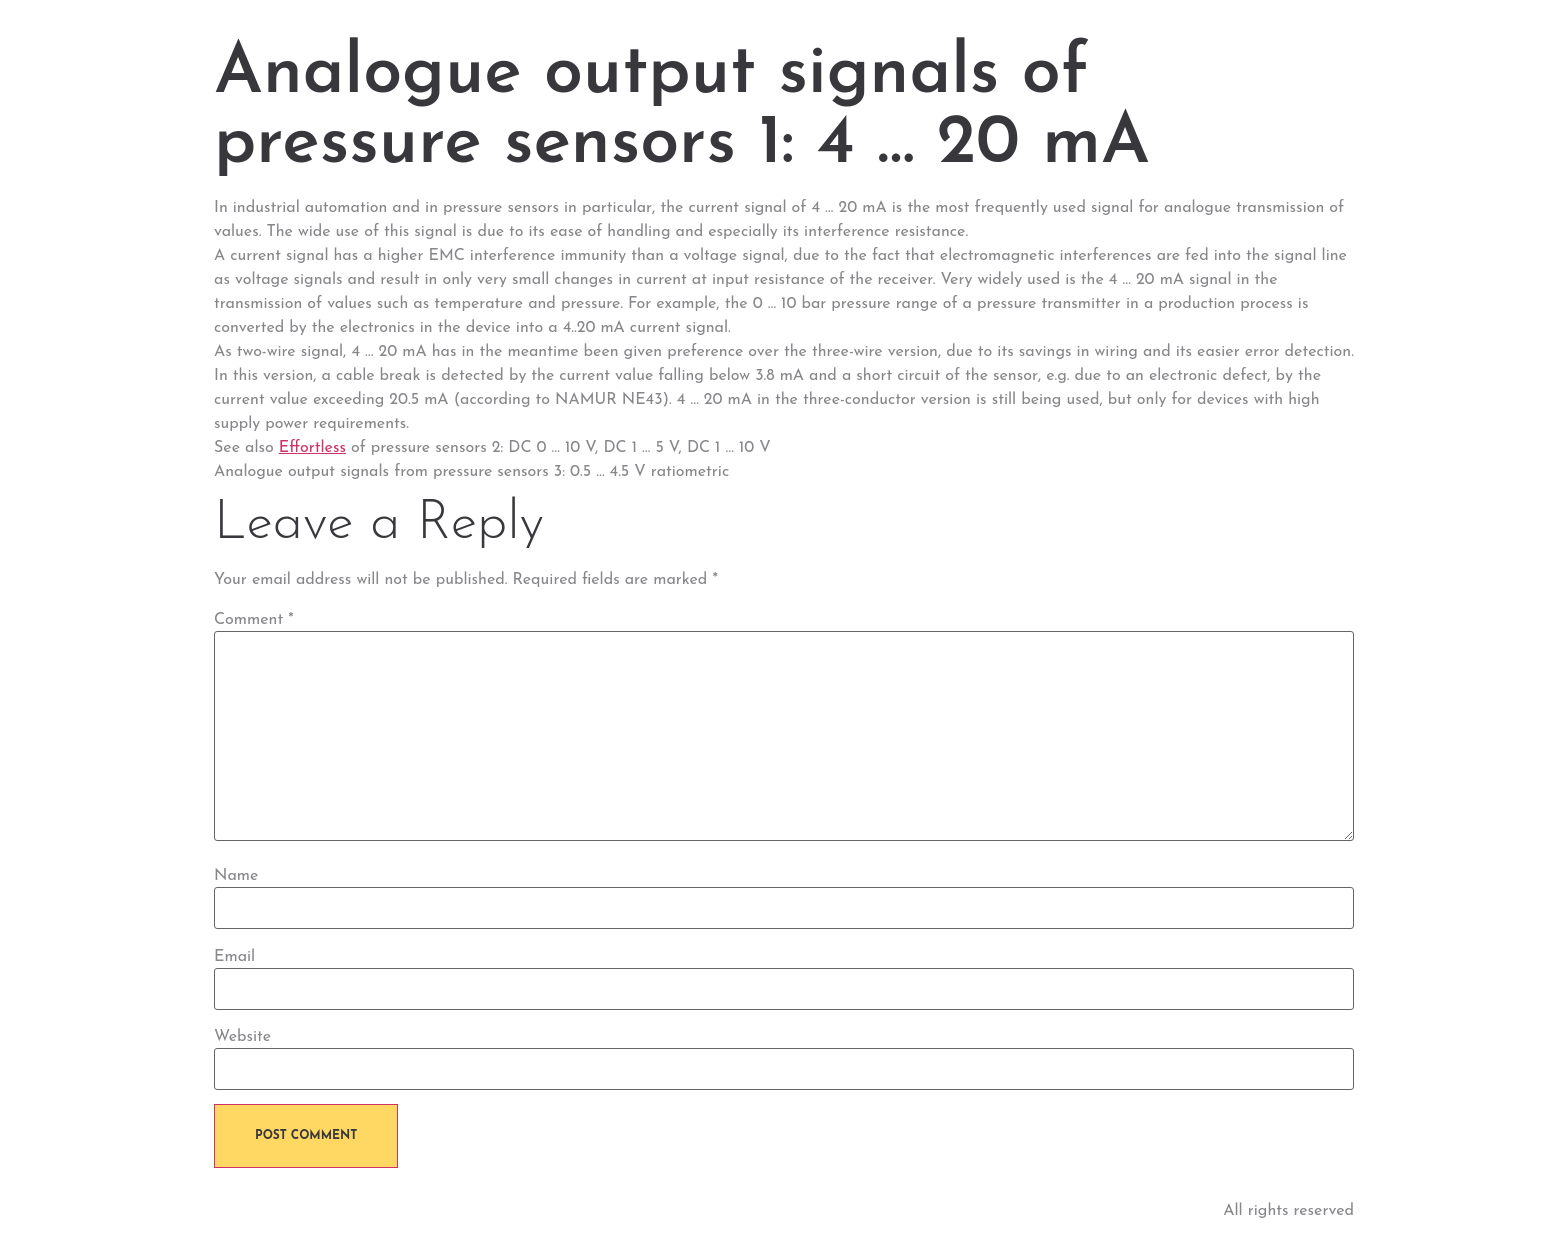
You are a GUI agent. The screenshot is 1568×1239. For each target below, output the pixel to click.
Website (242, 1037)
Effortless (312, 448)
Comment (254, 620)
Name (236, 876)
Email (234, 957)
